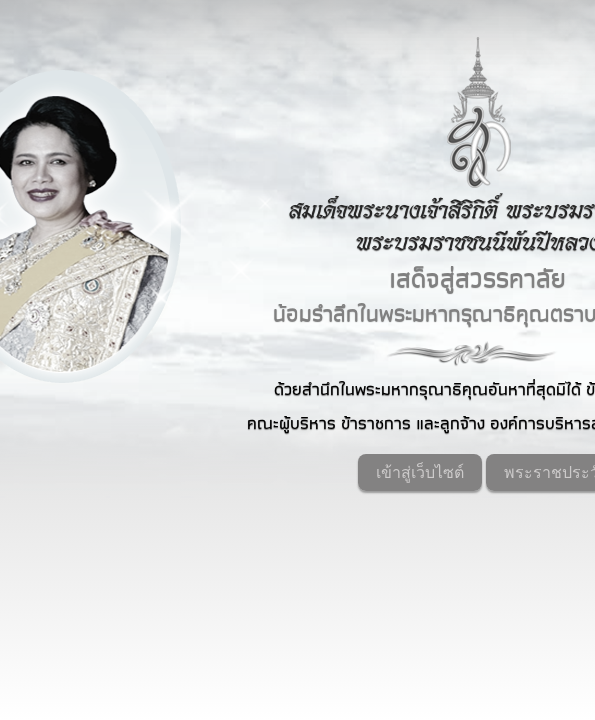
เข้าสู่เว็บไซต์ (420, 472)
